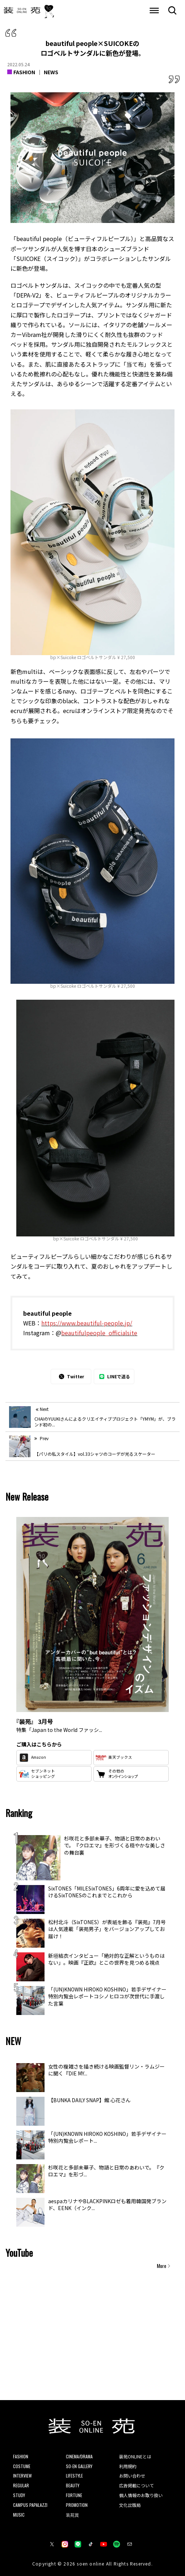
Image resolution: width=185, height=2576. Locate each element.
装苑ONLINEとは (135, 2456)
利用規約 (127, 2466)
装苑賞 (72, 2515)
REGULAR (21, 2485)
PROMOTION (77, 2505)
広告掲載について (136, 2485)
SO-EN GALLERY (79, 2466)
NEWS (51, 72)
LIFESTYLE (74, 2475)
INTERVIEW (22, 2475)
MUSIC (19, 2515)
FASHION (24, 72)
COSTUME (21, 2466)
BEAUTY (72, 2485)
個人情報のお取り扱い (141, 2495)
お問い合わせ (132, 2475)
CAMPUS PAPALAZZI (30, 2505)
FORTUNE (74, 2495)
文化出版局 (130, 2505)
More (161, 2265)
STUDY (19, 2495)
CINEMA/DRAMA (79, 2456)
